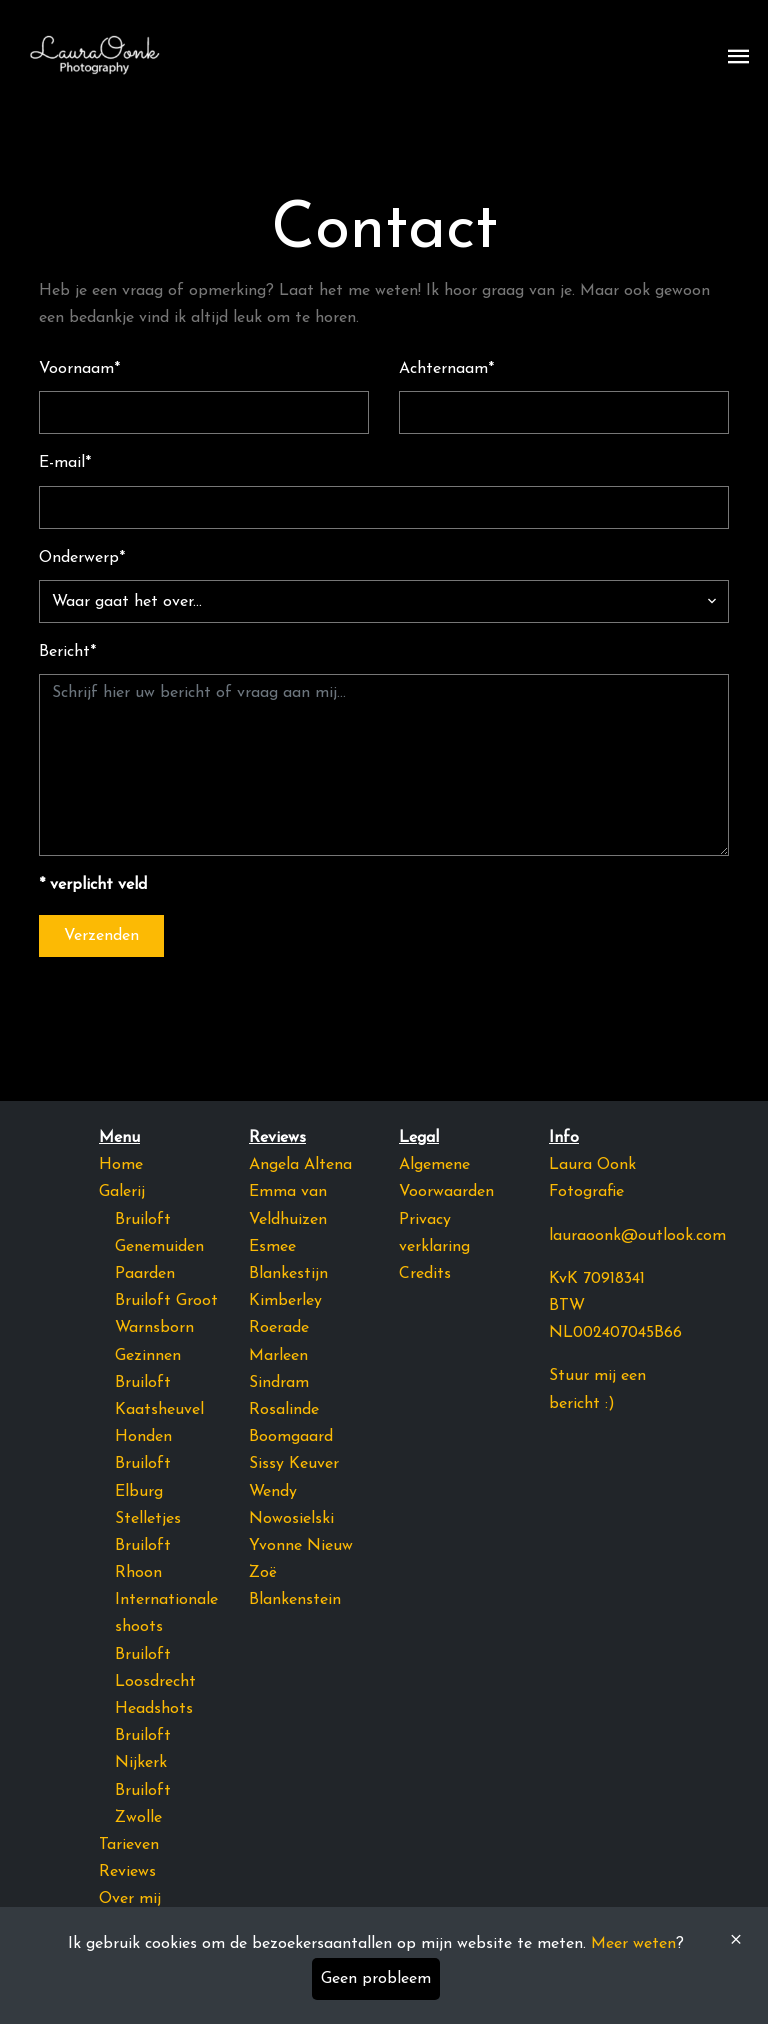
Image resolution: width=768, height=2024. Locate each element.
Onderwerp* (82, 558)
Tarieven (129, 1845)
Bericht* (67, 652)
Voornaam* (79, 369)
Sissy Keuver (294, 1464)
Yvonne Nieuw (301, 1546)
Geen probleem (376, 1979)
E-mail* (65, 463)
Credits (425, 1274)
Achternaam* (446, 369)
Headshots (154, 1709)
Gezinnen (148, 1356)
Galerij (122, 1192)
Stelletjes (148, 1519)
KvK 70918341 (597, 1279)
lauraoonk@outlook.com (637, 1236)
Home (121, 1165)
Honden (143, 1437)
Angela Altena (300, 1165)
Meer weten (633, 1944)
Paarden (145, 1274)
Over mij (130, 1899)
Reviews (127, 1872)
